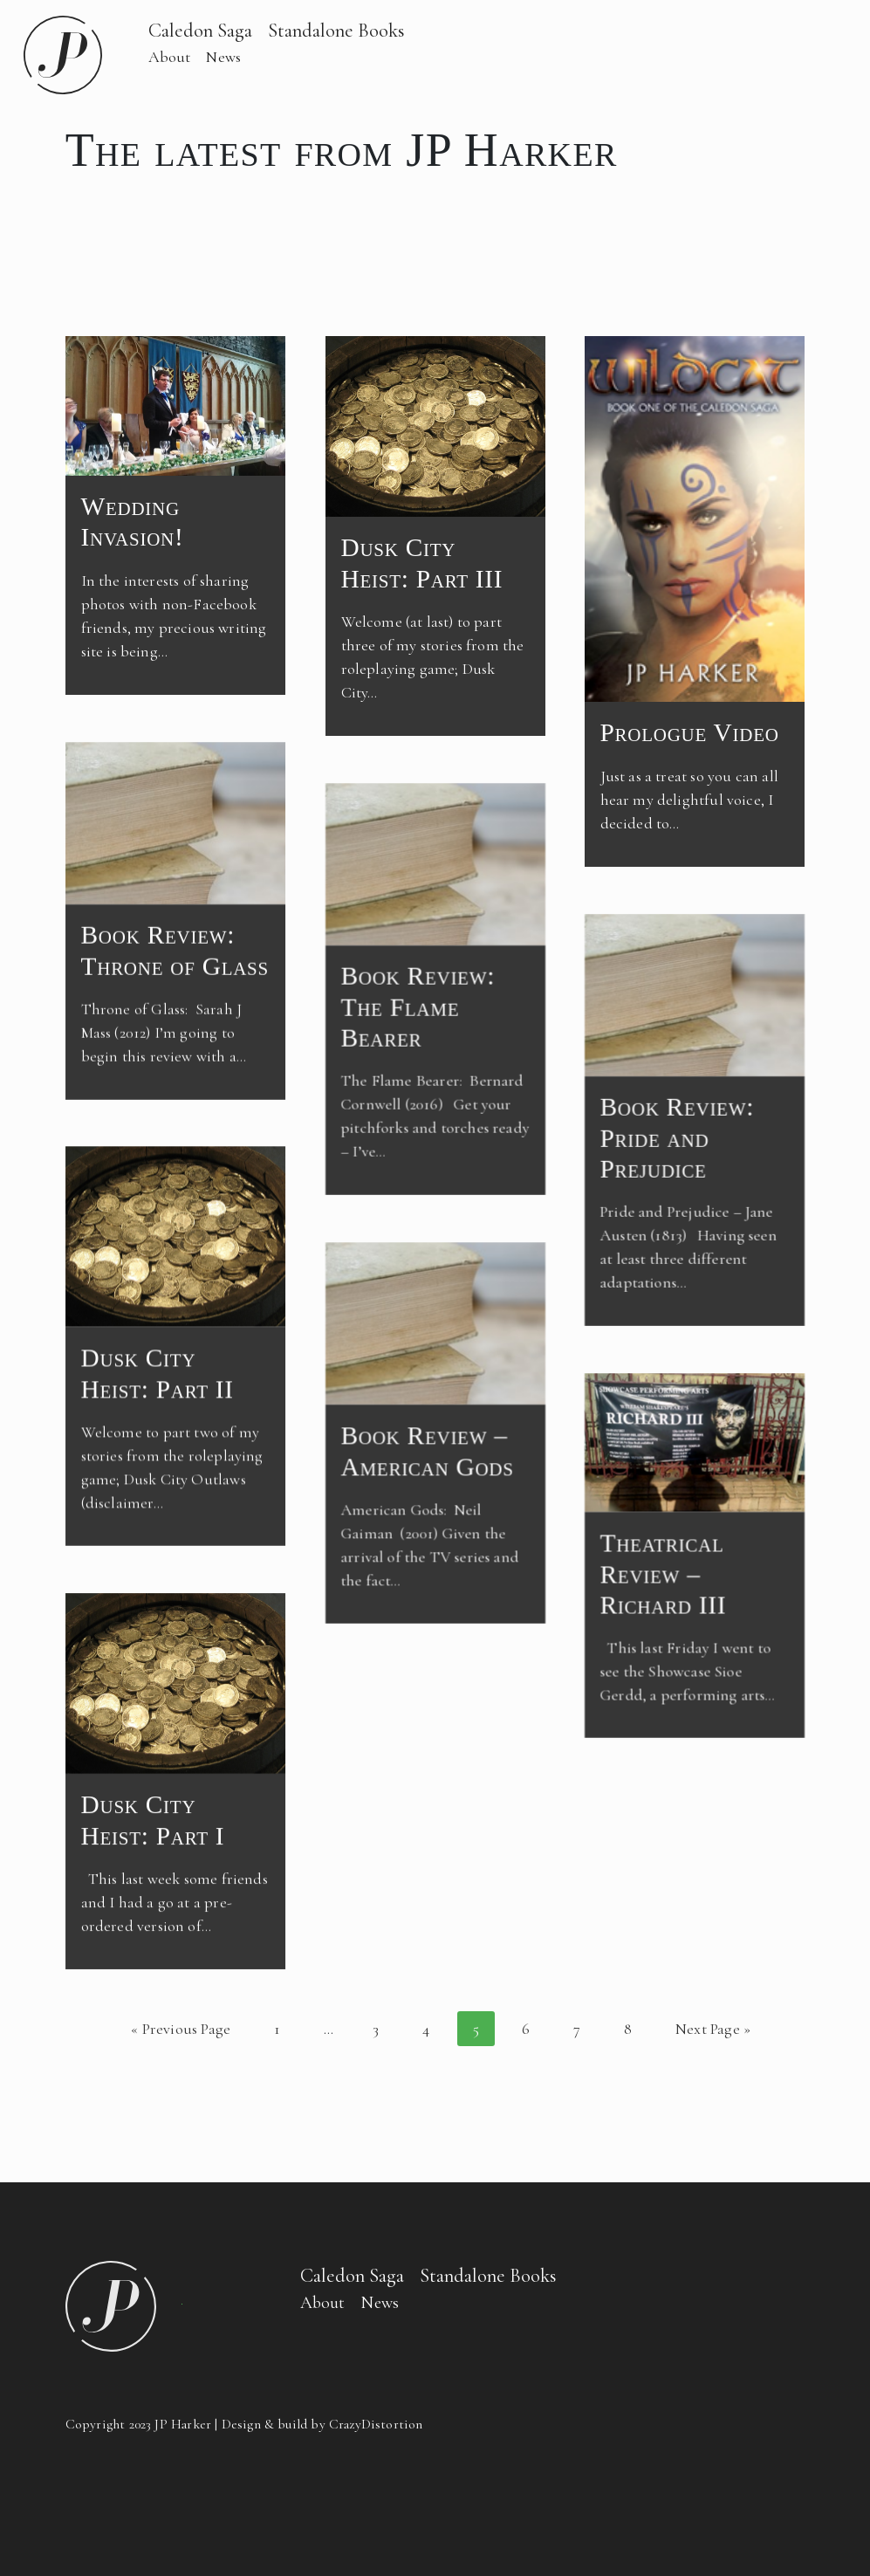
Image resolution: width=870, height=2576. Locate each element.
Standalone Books (336, 30)
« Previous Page (180, 2028)
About (169, 56)
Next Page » (712, 2028)
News (223, 56)
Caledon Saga (200, 30)
